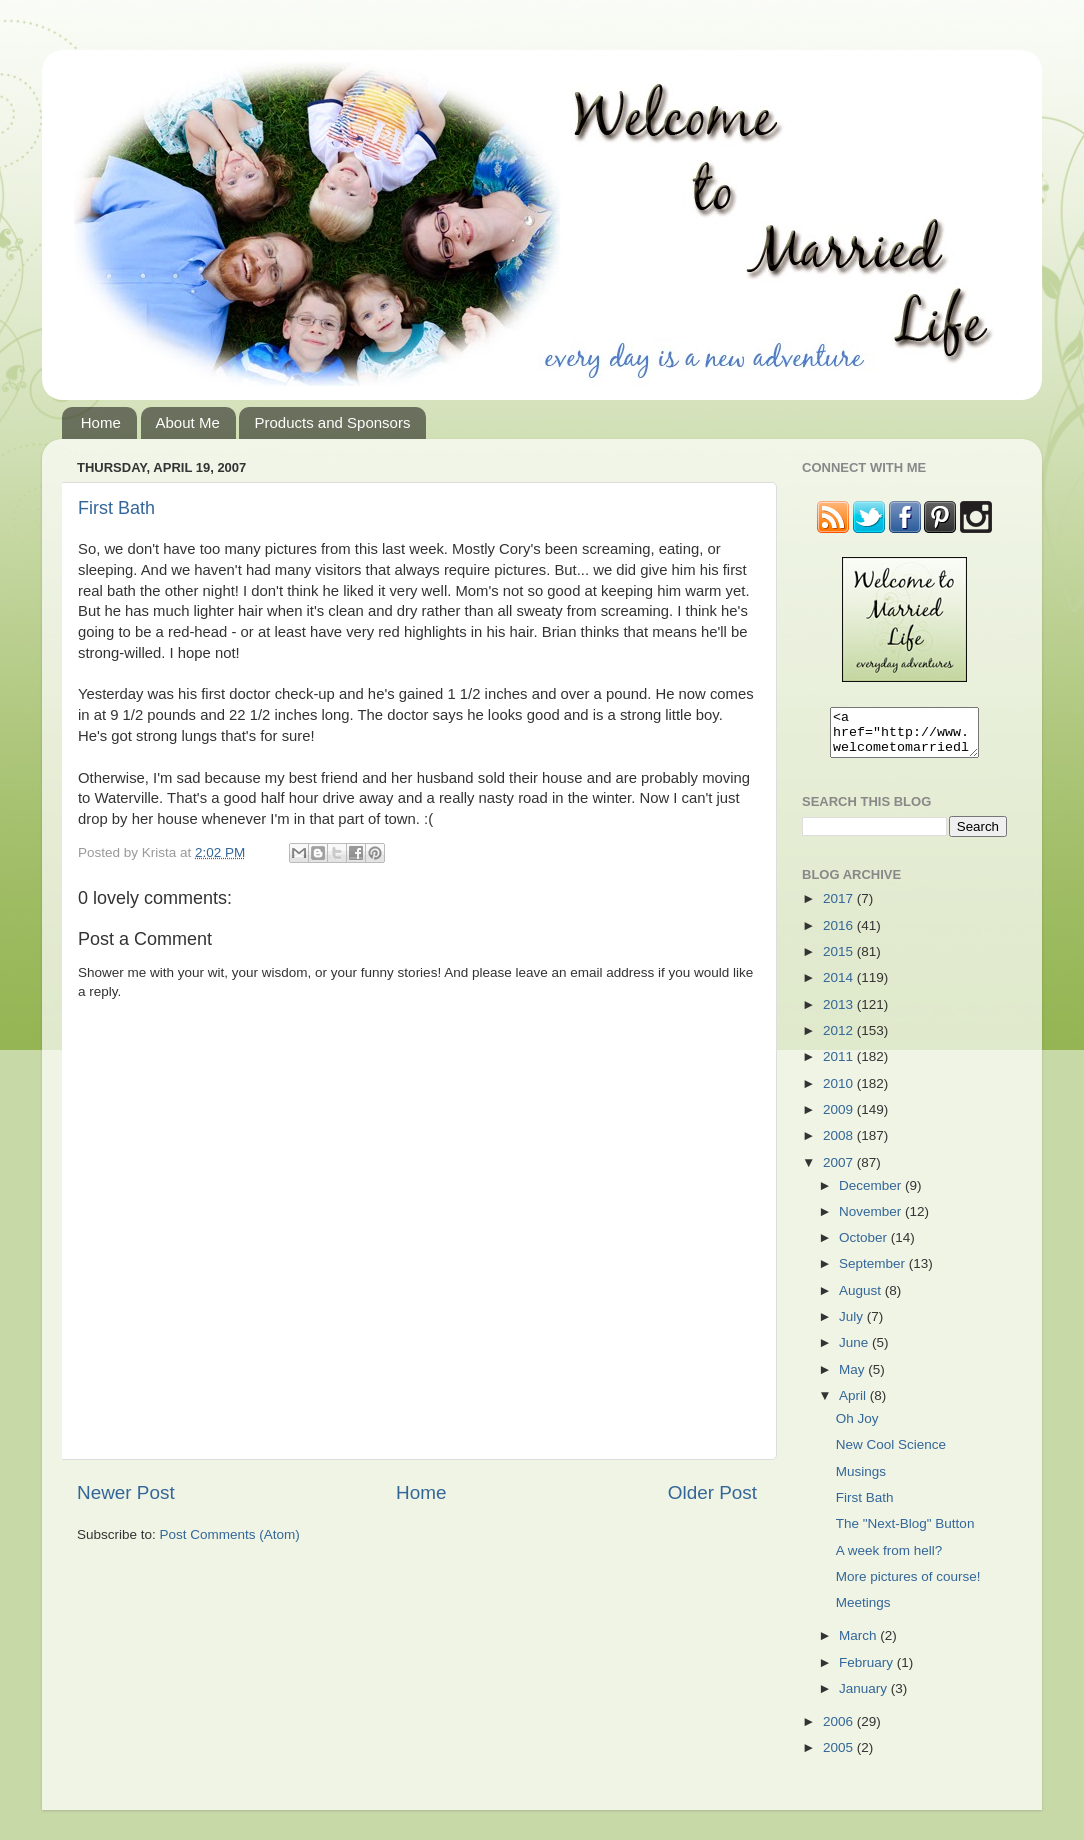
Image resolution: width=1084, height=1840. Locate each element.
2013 (840, 1013)
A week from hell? (889, 1559)
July (853, 1325)
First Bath (116, 508)
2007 (840, 1171)
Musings (861, 1480)
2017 (840, 907)
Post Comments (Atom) (230, 1534)
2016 (840, 934)
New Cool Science (891, 1453)
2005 (840, 1756)
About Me (188, 422)
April (854, 1404)
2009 (840, 1118)
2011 (840, 1065)
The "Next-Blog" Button (905, 1532)
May (853, 1378)
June (855, 1351)
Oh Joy (857, 1427)
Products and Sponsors (332, 422)
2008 (840, 1144)
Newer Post (126, 1492)
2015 (840, 960)
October (865, 1246)
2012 (840, 1039)
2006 (840, 1730)
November (872, 1220)
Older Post (712, 1492)
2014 (840, 986)
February (868, 1671)
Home (101, 422)
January (865, 1697)
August (862, 1299)
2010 (840, 1092)
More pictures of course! (908, 1585)
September (874, 1272)
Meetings (863, 1611)
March (859, 1644)
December (872, 1194)
